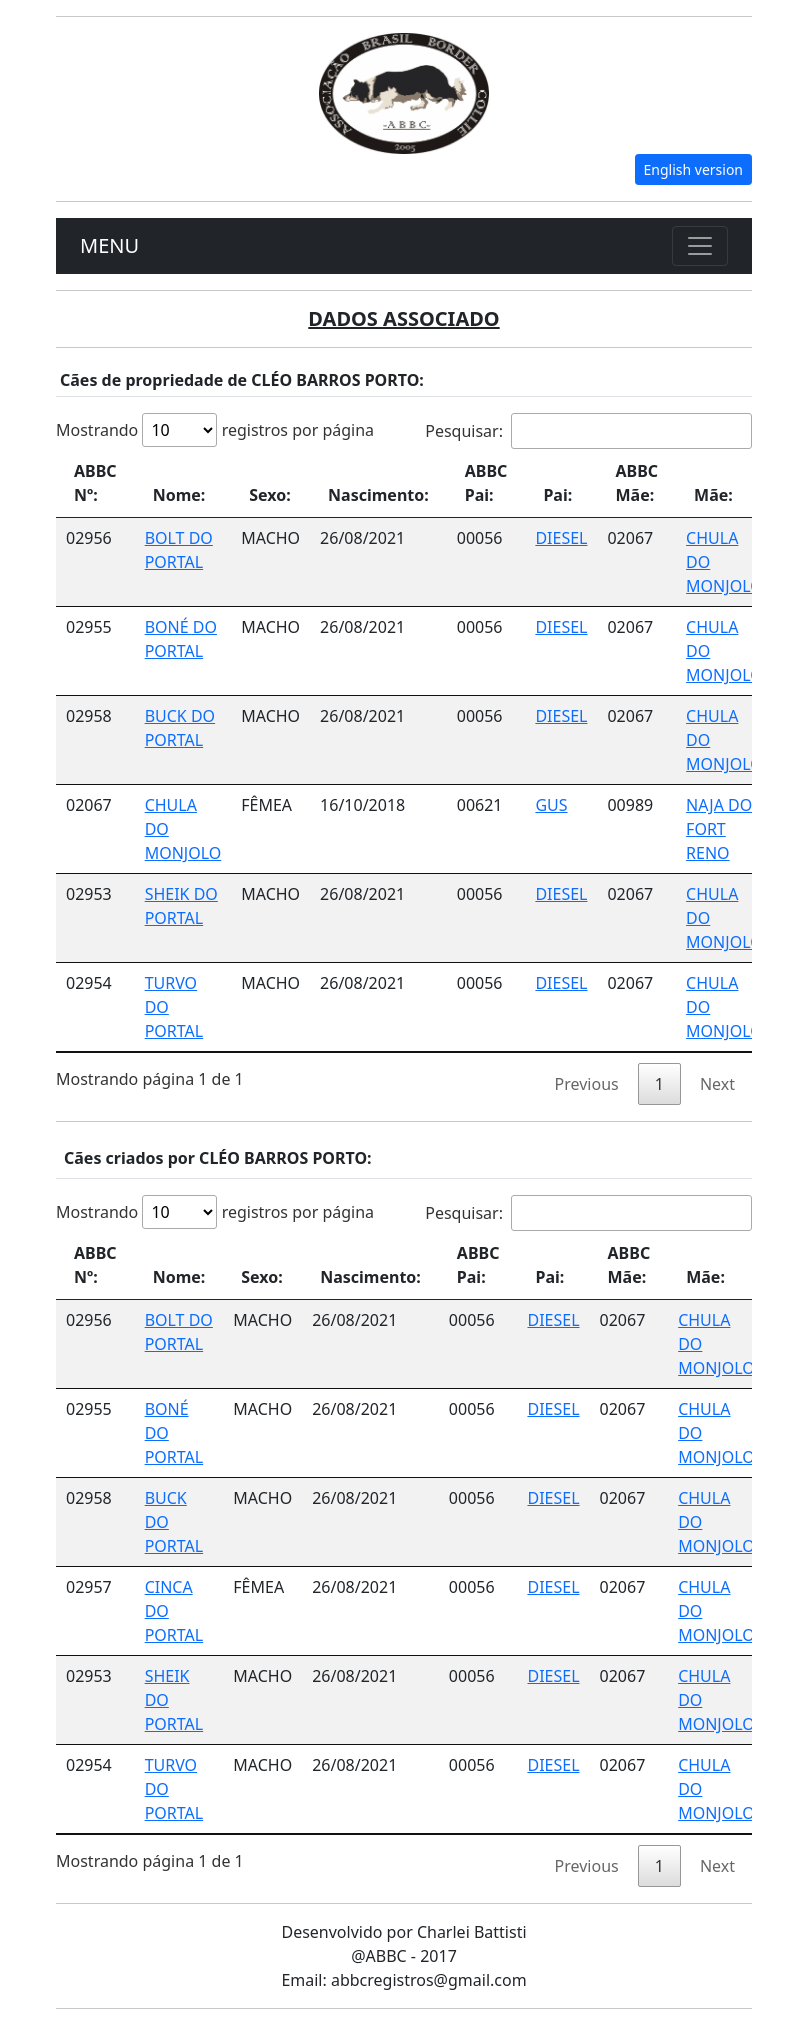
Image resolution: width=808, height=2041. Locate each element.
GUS (551, 805)
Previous (587, 1084)
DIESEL (561, 538)
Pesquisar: (588, 431)
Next (717, 1084)
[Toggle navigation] (700, 246)
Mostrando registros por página (215, 430)
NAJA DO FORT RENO (719, 829)
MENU (109, 245)
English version (694, 169)
